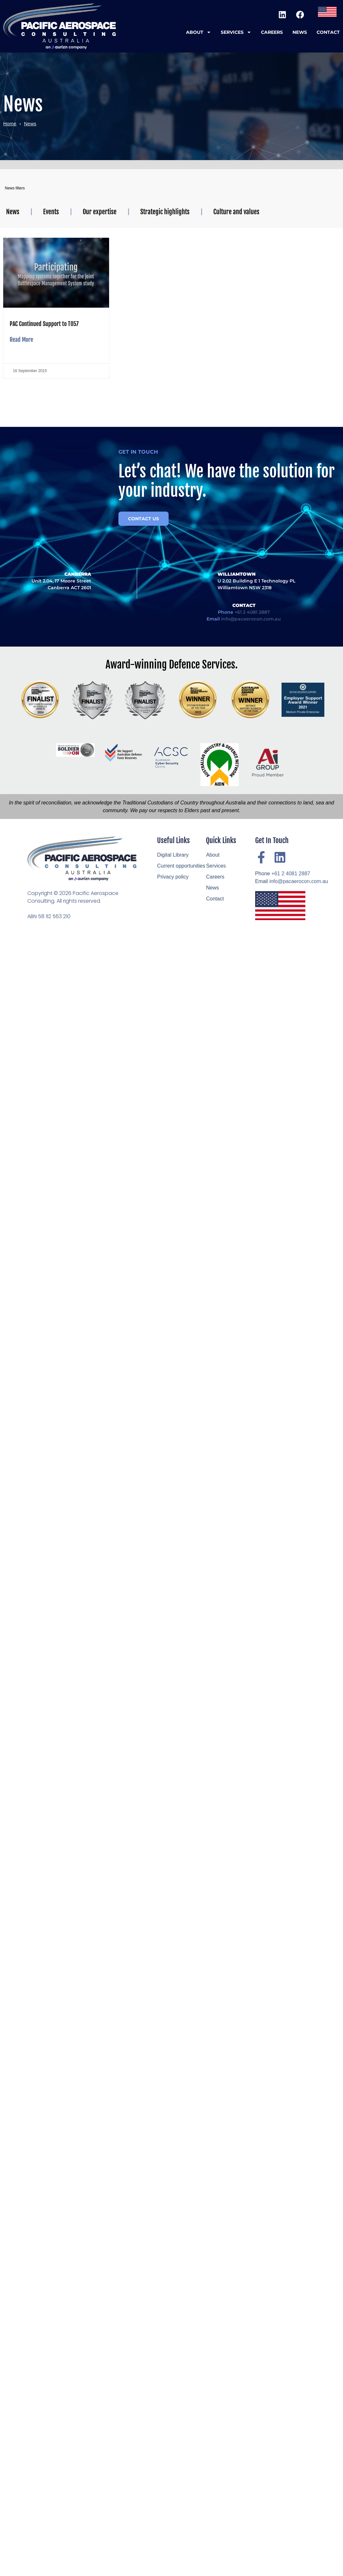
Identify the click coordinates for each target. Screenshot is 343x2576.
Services (236, 32)
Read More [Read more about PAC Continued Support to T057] (21, 339)
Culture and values (236, 212)
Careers (272, 32)
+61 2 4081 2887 (290, 873)
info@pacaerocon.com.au (298, 881)
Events (51, 212)
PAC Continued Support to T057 (44, 323)
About (198, 32)
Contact (328, 32)
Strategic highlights (165, 212)
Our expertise (99, 212)
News (299, 32)
